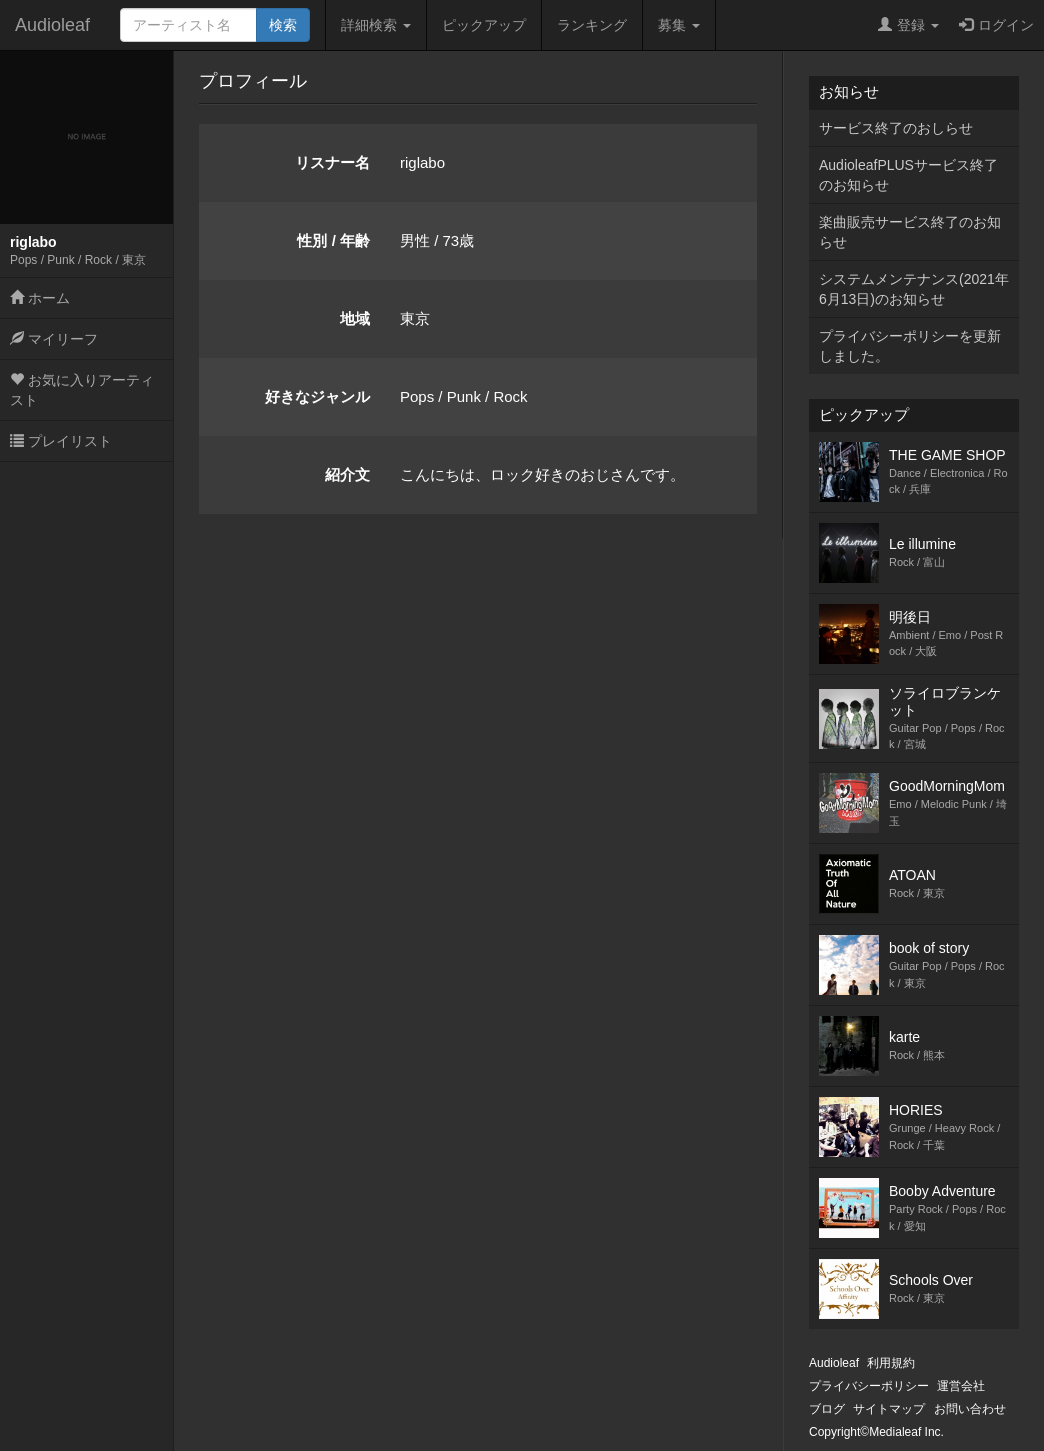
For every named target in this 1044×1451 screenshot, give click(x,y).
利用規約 (891, 1363)
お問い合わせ (970, 1409)
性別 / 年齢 (333, 240)
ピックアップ (484, 25)
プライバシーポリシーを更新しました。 (910, 346)
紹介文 (347, 474)
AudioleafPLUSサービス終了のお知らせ (908, 175)
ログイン (996, 25)
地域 (355, 318)
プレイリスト (61, 441)
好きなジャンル (317, 396)
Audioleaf (52, 25)
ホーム (40, 298)
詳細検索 (376, 25)
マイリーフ (54, 339)
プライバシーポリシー (869, 1386)
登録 (908, 25)
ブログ (827, 1409)
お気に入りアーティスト (82, 390)
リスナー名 (332, 162)
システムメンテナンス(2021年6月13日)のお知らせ (914, 289)
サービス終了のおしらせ (896, 128)
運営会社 (961, 1386)
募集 (679, 25)
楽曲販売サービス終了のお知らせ (910, 232)
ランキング (592, 25)
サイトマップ (889, 1409)
